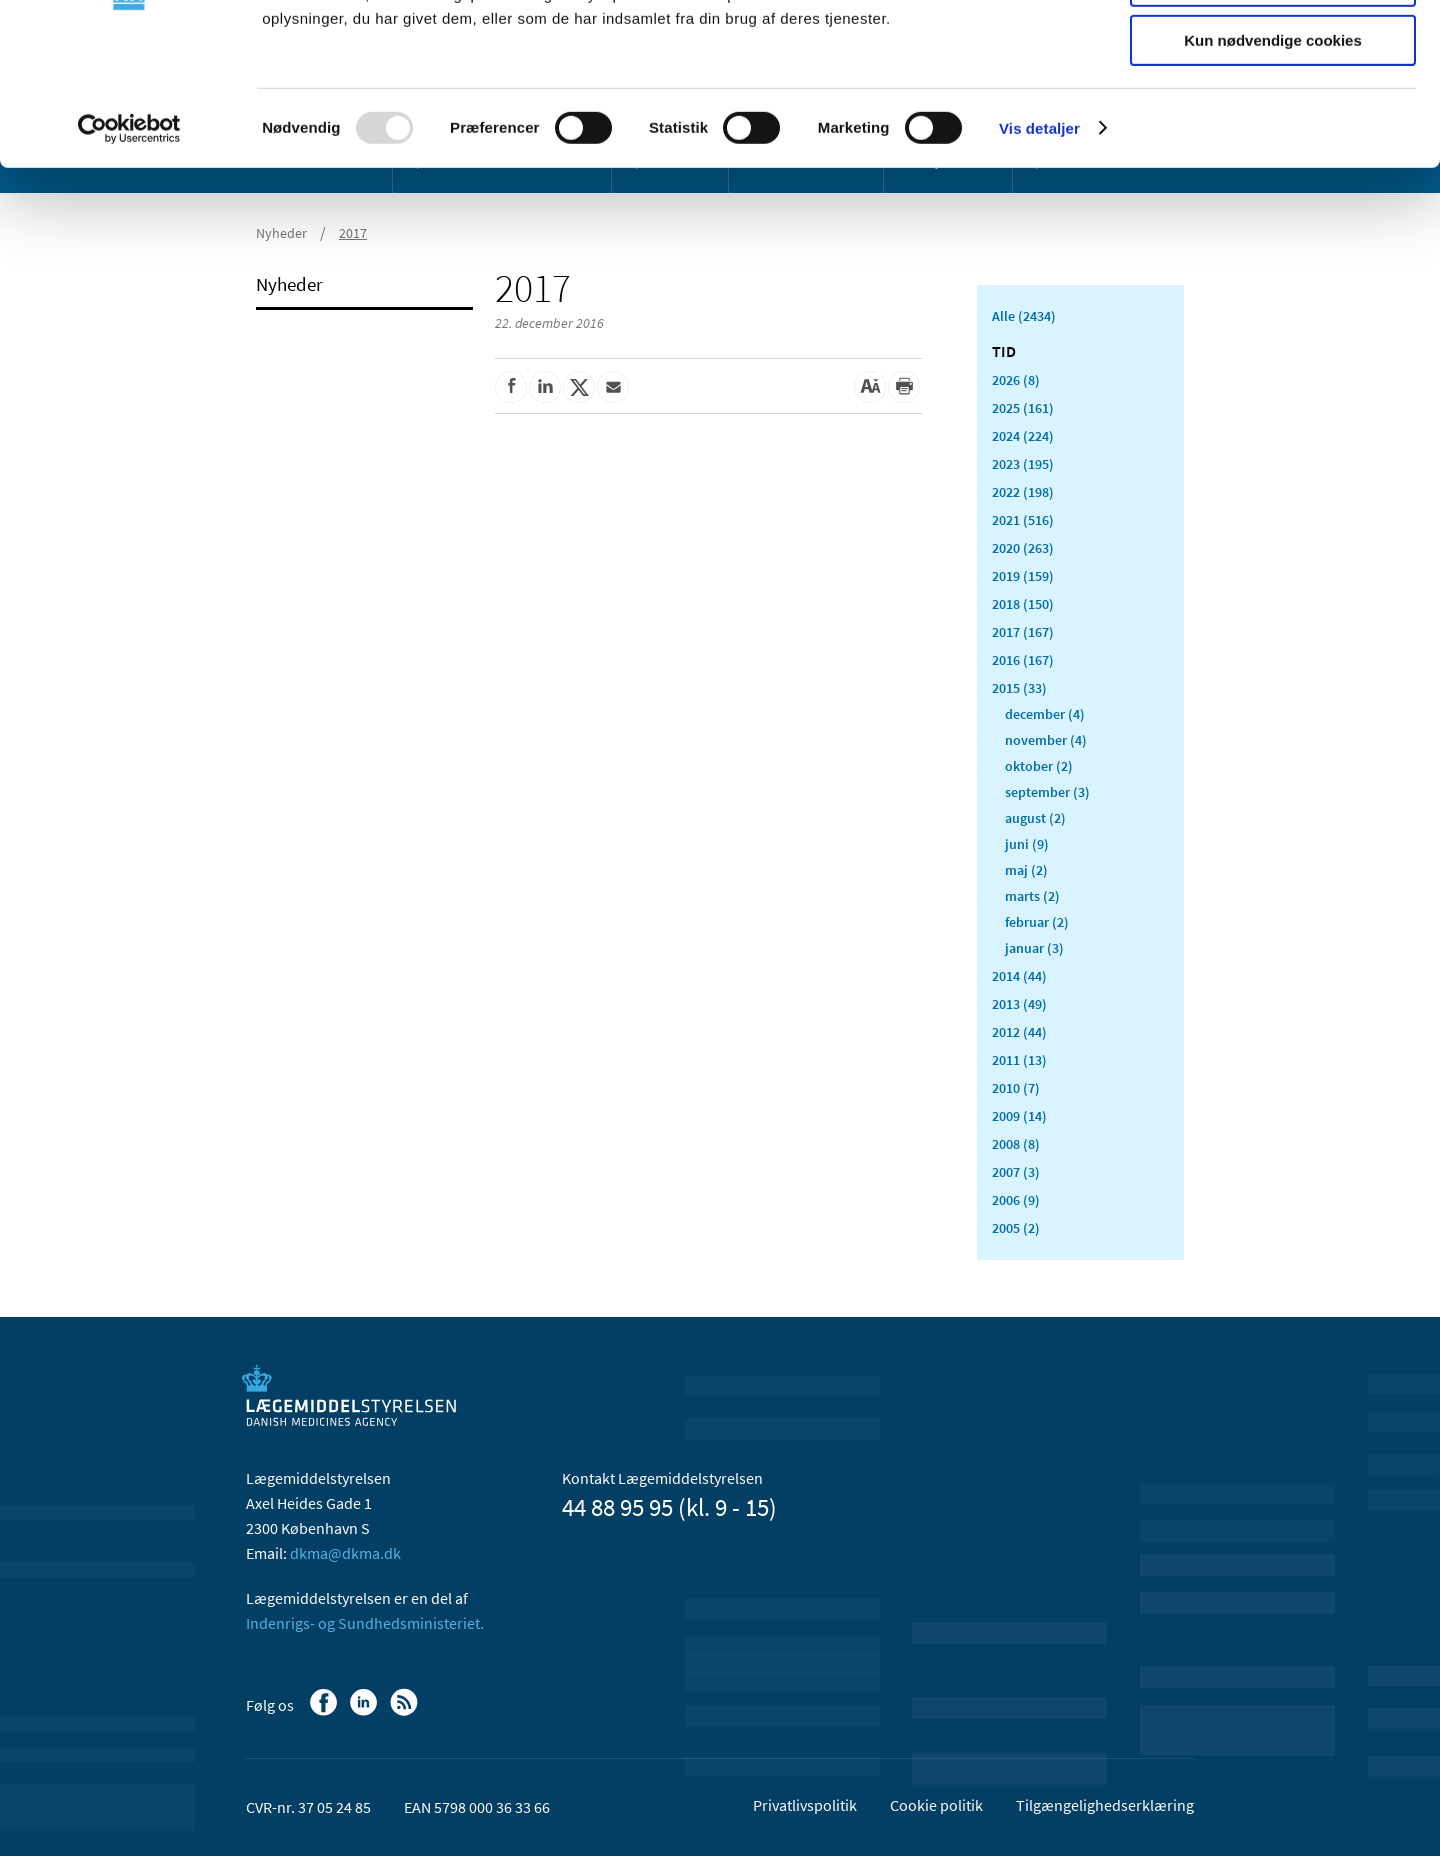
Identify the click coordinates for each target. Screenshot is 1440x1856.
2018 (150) (1023, 604)
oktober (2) (1039, 766)
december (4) (1045, 714)
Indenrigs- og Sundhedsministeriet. (365, 1623)
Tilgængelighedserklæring (1105, 1805)
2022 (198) (1023, 492)
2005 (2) (1016, 1228)
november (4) (1046, 740)
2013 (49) (1019, 1004)
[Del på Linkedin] (545, 387)
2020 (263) (1023, 548)
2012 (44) (1019, 1032)
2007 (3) (1016, 1172)
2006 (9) (1016, 1200)
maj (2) (1026, 870)
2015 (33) (1019, 688)
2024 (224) (1023, 436)
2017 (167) (1023, 632)
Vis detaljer (1039, 254)
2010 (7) (1016, 1088)
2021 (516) (1023, 520)
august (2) (1035, 818)
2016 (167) (1023, 660)
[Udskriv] (904, 387)
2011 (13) (1019, 1060)
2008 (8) (1016, 1144)
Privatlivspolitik (805, 1805)
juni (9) (1027, 844)
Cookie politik (936, 1805)
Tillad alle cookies (1273, 49)
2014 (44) (1019, 976)
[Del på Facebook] (511, 387)
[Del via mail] (613, 387)
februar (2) (1037, 922)
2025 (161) (1023, 408)
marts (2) (1032, 896)
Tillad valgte (1273, 108)
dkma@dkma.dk (345, 1553)
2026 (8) (1016, 380)
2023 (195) (1023, 464)
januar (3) (1034, 948)
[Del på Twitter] (579, 387)
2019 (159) (1023, 576)
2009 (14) (1019, 1116)
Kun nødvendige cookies (1273, 166)
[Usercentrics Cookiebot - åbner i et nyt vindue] (129, 255)
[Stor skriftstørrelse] (870, 387)
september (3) (1047, 792)
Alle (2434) (1024, 316)
